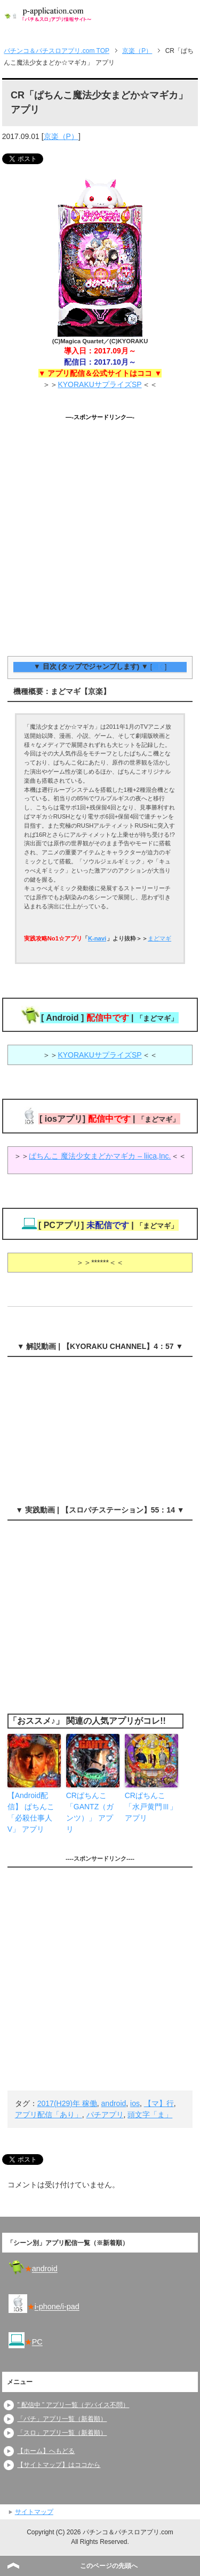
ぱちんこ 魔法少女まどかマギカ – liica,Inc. (100, 1156)
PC (37, 2342)
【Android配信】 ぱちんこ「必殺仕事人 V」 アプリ (30, 1812)
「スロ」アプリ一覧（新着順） (62, 2432)
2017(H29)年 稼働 (67, 2103)
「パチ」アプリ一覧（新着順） (62, 2419)
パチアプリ (105, 2114)
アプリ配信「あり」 (48, 2114)
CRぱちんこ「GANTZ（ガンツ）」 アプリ (90, 1812)
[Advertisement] (100, 522)
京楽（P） (61, 136)
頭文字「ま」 (149, 2114)
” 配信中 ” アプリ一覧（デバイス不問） (73, 2405)
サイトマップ (34, 2512)
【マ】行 (159, 2103)
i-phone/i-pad (57, 2307)
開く (158, 666)
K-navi (97, 938)
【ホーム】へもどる (46, 2451)
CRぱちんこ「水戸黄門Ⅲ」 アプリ (151, 1806)
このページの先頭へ (109, 2566)
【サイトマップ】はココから (58, 2465)
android (113, 2103)
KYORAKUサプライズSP (100, 384)
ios (135, 2103)
